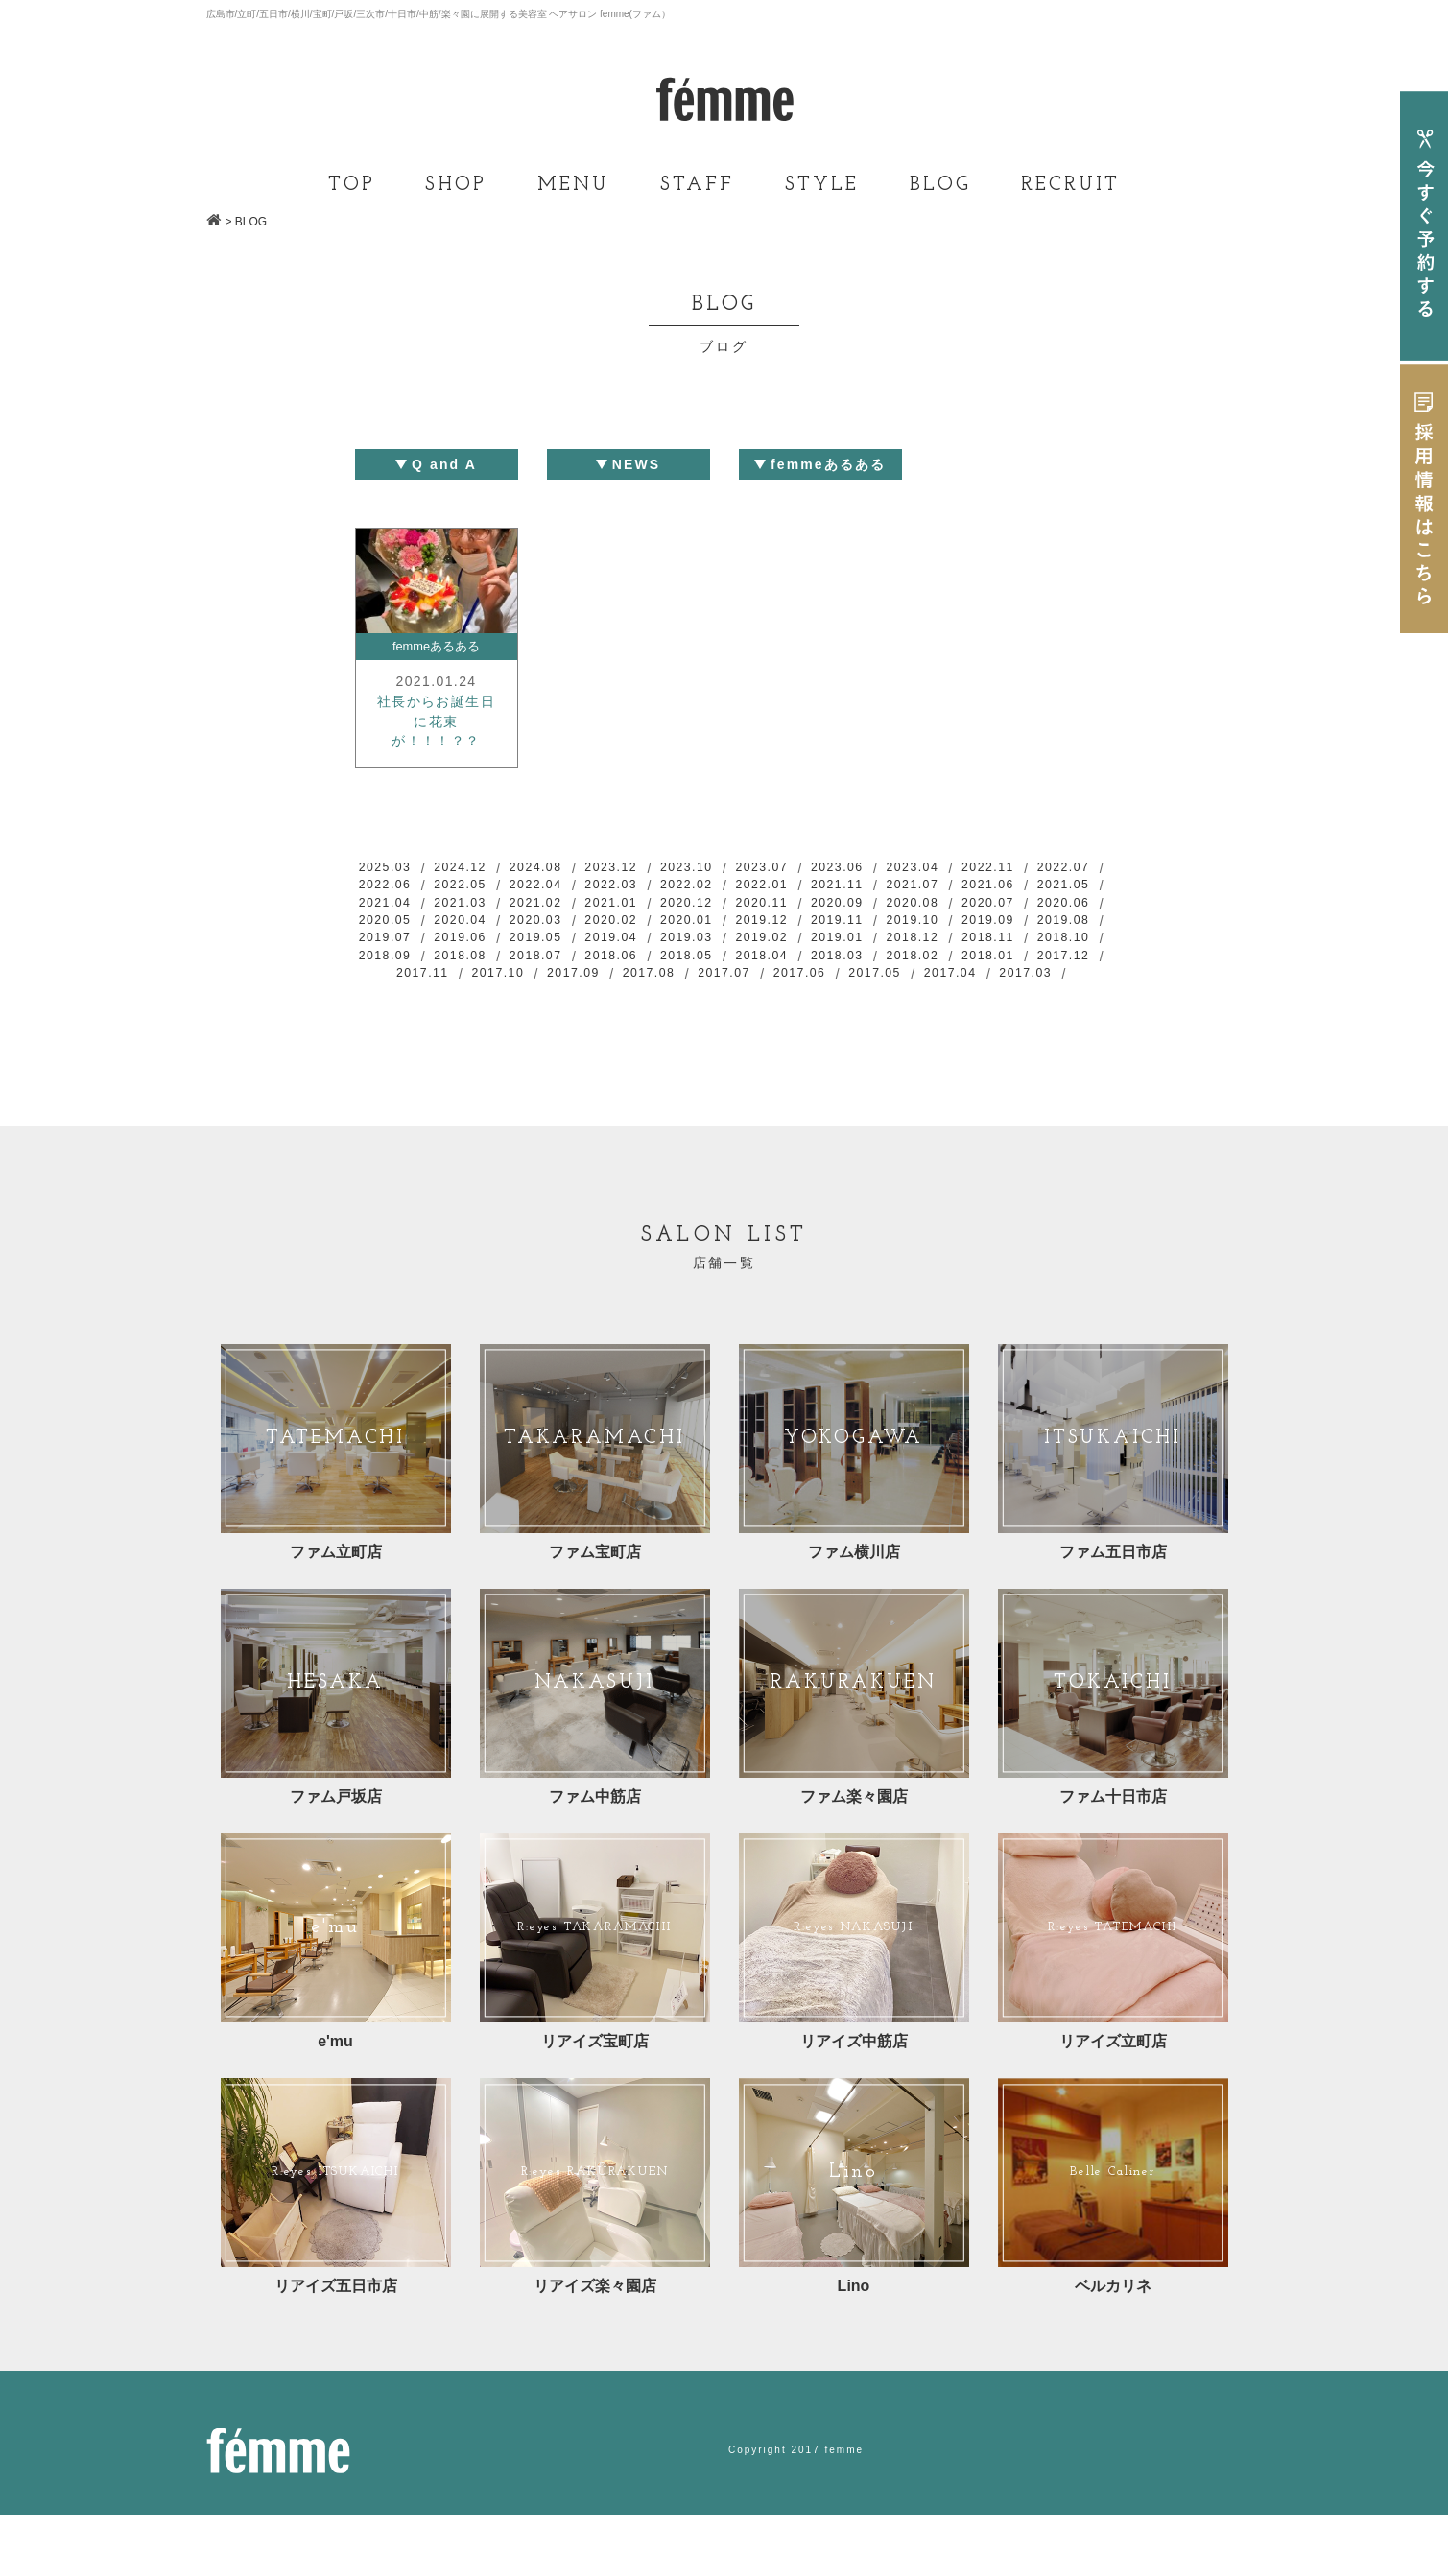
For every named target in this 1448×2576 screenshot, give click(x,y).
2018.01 (723, 1000)
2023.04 (972, 879)
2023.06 (889, 879)
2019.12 (1054, 940)
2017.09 (1054, 1000)
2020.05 (641, 940)
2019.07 (723, 960)
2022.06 (476, 900)
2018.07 (972, 980)
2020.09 (1054, 920)
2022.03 (723, 900)
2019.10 (476, 960)
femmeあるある (436, 647)
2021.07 (1054, 900)
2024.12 (476, 879)
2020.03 (807, 940)
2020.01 (972, 940)
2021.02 (723, 920)
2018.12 (558, 980)
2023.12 (641, 879)
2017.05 (765, 1020)
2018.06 (1054, 980)
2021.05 (476, 920)
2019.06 (807, 960)
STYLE (822, 185)
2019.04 (972, 960)
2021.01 (807, 920)
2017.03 (931, 1020)
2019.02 (392, 980)
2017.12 (807, 1000)
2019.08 (641, 960)
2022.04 (641, 900)
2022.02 (807, 900)
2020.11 (972, 920)
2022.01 (889, 900)
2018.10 (723, 980)
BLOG (940, 185)
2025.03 (392, 879)
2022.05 (558, 900)
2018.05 (392, 1000)
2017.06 (682, 1020)
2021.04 (558, 920)
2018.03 (558, 1000)
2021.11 (972, 900)
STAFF (697, 185)
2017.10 (972, 1000)
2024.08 (558, 879)
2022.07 (392, 900)
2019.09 (558, 960)
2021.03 (641, 920)
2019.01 (476, 980)
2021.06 (392, 920)
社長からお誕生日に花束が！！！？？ (436, 728)
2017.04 (848, 1020)
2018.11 (641, 980)
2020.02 (889, 940)
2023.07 (807, 879)
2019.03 (1054, 960)
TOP (351, 185)
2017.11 (889, 1000)
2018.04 (476, 1000)
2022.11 (1054, 879)
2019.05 (889, 960)
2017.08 (517, 1020)
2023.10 (723, 879)
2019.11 (392, 960)
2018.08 (889, 980)
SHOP (456, 185)
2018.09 (807, 980)
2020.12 (889, 920)
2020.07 (476, 940)
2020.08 (392, 940)
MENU (573, 185)
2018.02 (641, 1000)
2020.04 (723, 940)
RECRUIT (1070, 185)
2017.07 (599, 1020)
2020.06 (558, 940)
